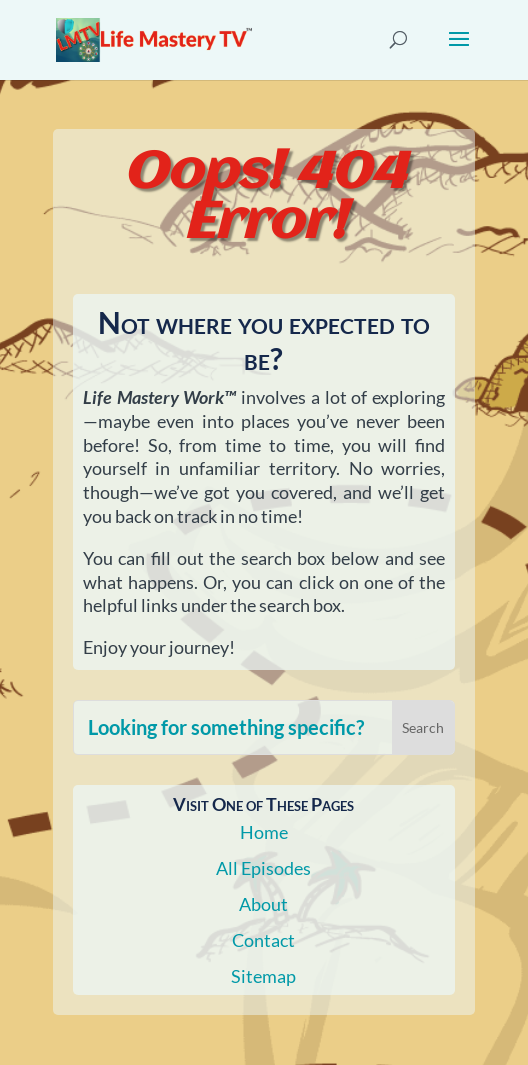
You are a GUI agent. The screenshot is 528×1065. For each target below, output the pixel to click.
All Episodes (263, 868)
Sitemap (263, 976)
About (263, 904)
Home (264, 832)
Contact (263, 940)
